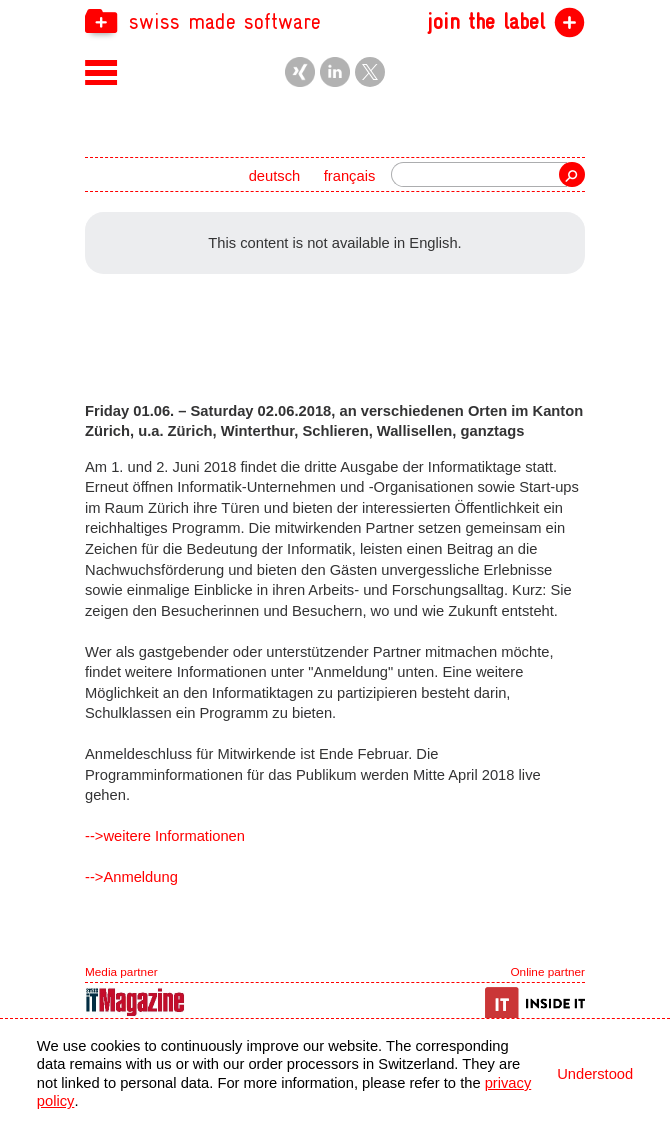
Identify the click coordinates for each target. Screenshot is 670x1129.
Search (572, 174)
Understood (595, 1074)
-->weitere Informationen (165, 836)
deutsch (275, 176)
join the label (486, 22)
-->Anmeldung (131, 877)
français (350, 176)
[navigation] (335, 20)
